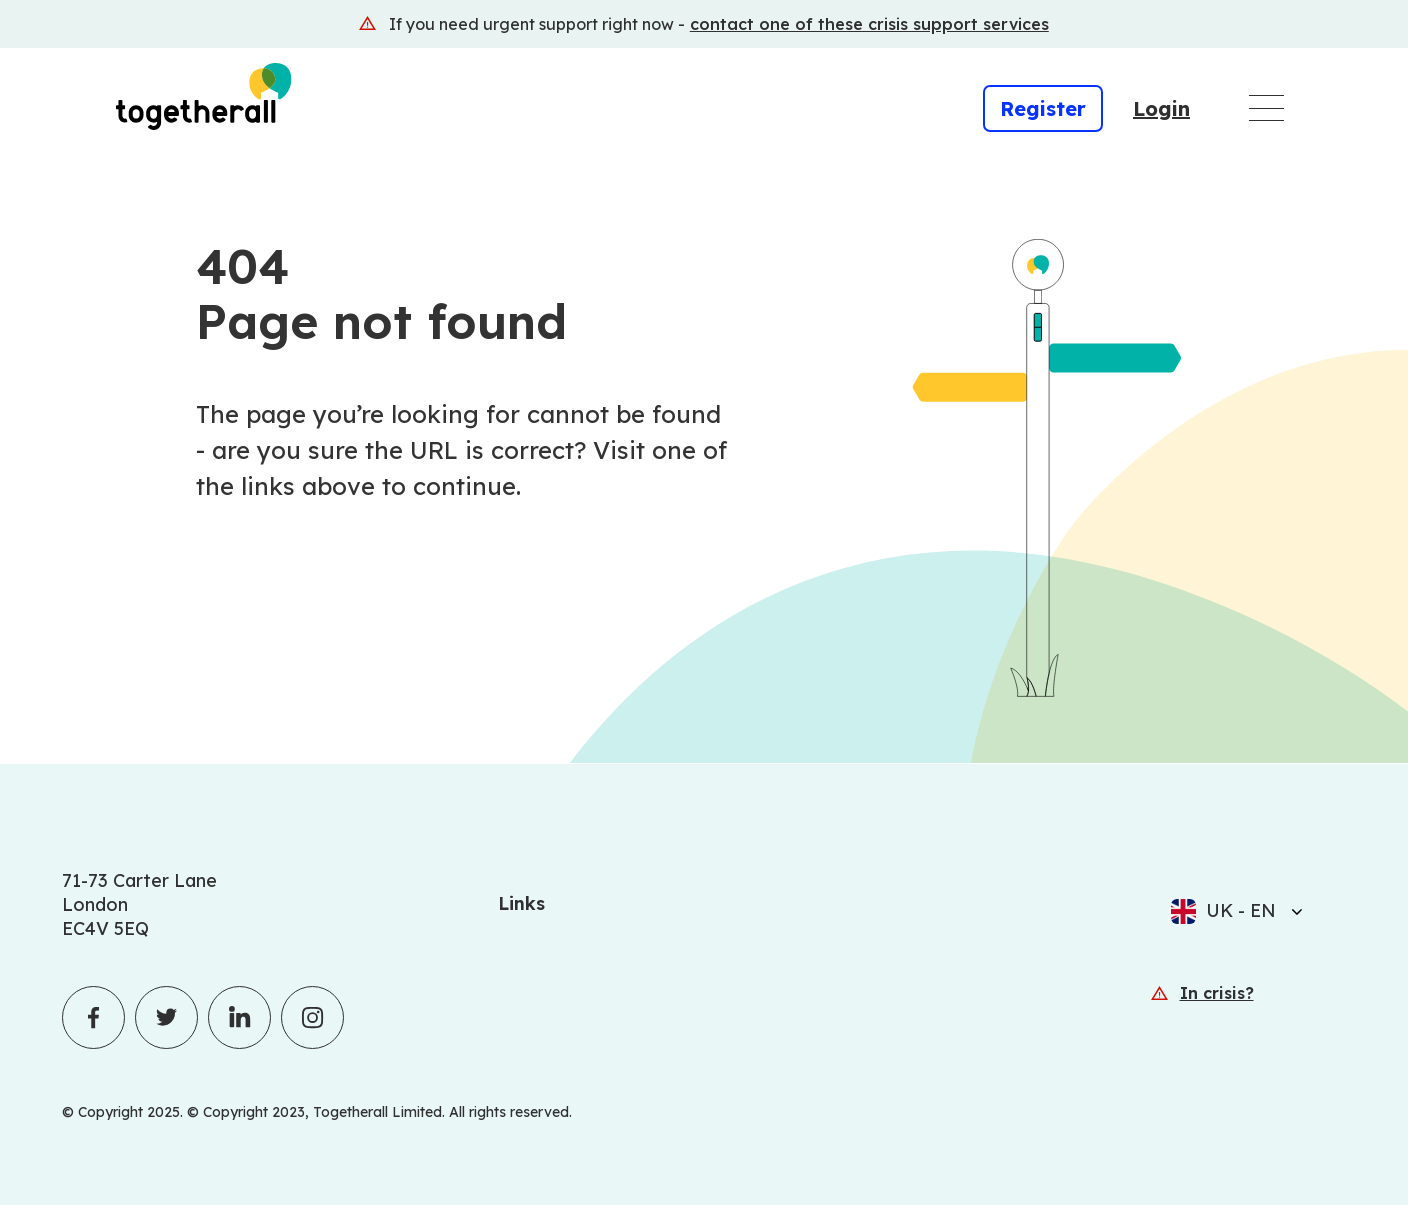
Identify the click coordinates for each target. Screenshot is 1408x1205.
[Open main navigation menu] (1266, 108)
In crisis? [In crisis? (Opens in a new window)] (1217, 993)
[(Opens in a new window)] (704, 24)
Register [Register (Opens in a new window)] (1043, 108)
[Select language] (1291, 911)
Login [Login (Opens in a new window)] (1161, 108)
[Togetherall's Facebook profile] (93, 1017)
